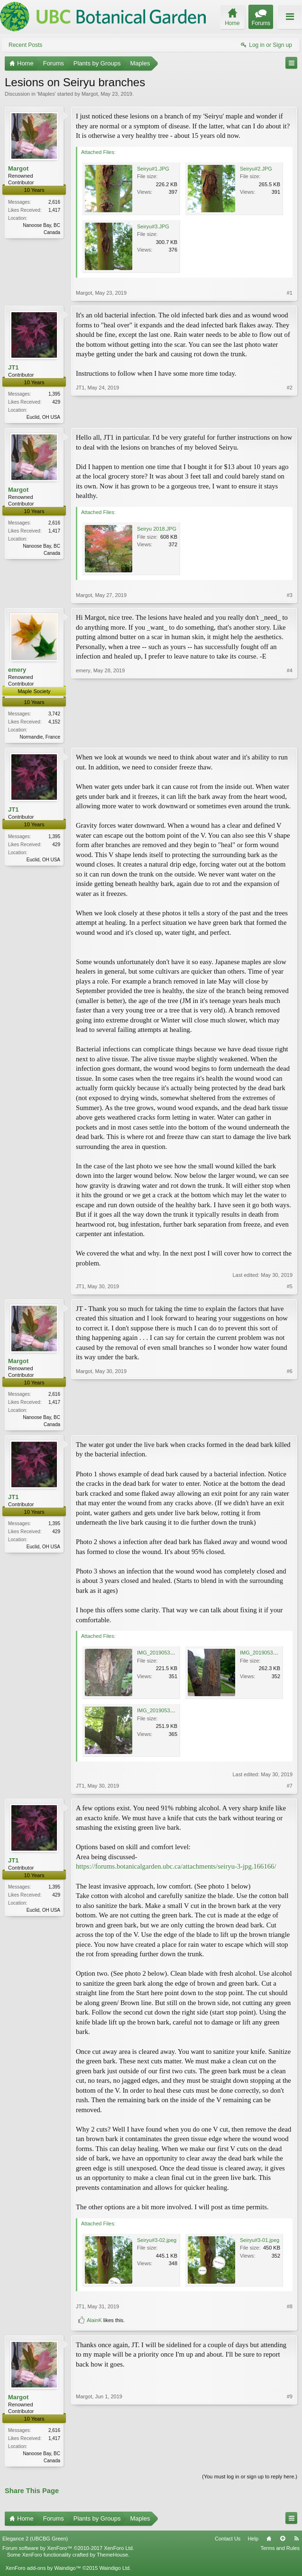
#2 (290, 416)
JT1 (13, 367)
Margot (90, 94)
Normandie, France (39, 738)
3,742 (54, 714)
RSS (296, 2542)
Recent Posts (25, 45)
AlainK (94, 2322)
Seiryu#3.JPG (153, 226)
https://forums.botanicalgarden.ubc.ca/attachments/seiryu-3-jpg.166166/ (176, 1869)
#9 (290, 2462)
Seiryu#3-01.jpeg (259, 2242)
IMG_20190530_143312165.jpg (173, 1655)
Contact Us (227, 2542)
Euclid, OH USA (43, 417)
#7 (290, 1788)
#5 (290, 1288)
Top (282, 2542)
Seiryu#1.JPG (153, 169)
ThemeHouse (112, 2558)
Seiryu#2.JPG (256, 169)
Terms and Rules (280, 2551)
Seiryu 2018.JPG (156, 530)
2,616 (54, 202)
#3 (290, 596)
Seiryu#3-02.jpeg (156, 2242)
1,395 (54, 394)
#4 (290, 737)
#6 (290, 1425)
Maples (46, 94)
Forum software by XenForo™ (68, 2551)
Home (268, 2542)
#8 (290, 2309)
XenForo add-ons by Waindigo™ (43, 2571)
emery (17, 670)
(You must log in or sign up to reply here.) (249, 2480)
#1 (290, 293)
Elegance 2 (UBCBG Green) (35, 2542)
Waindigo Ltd (114, 2571)
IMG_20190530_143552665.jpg (173, 1713)
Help (252, 2542)
